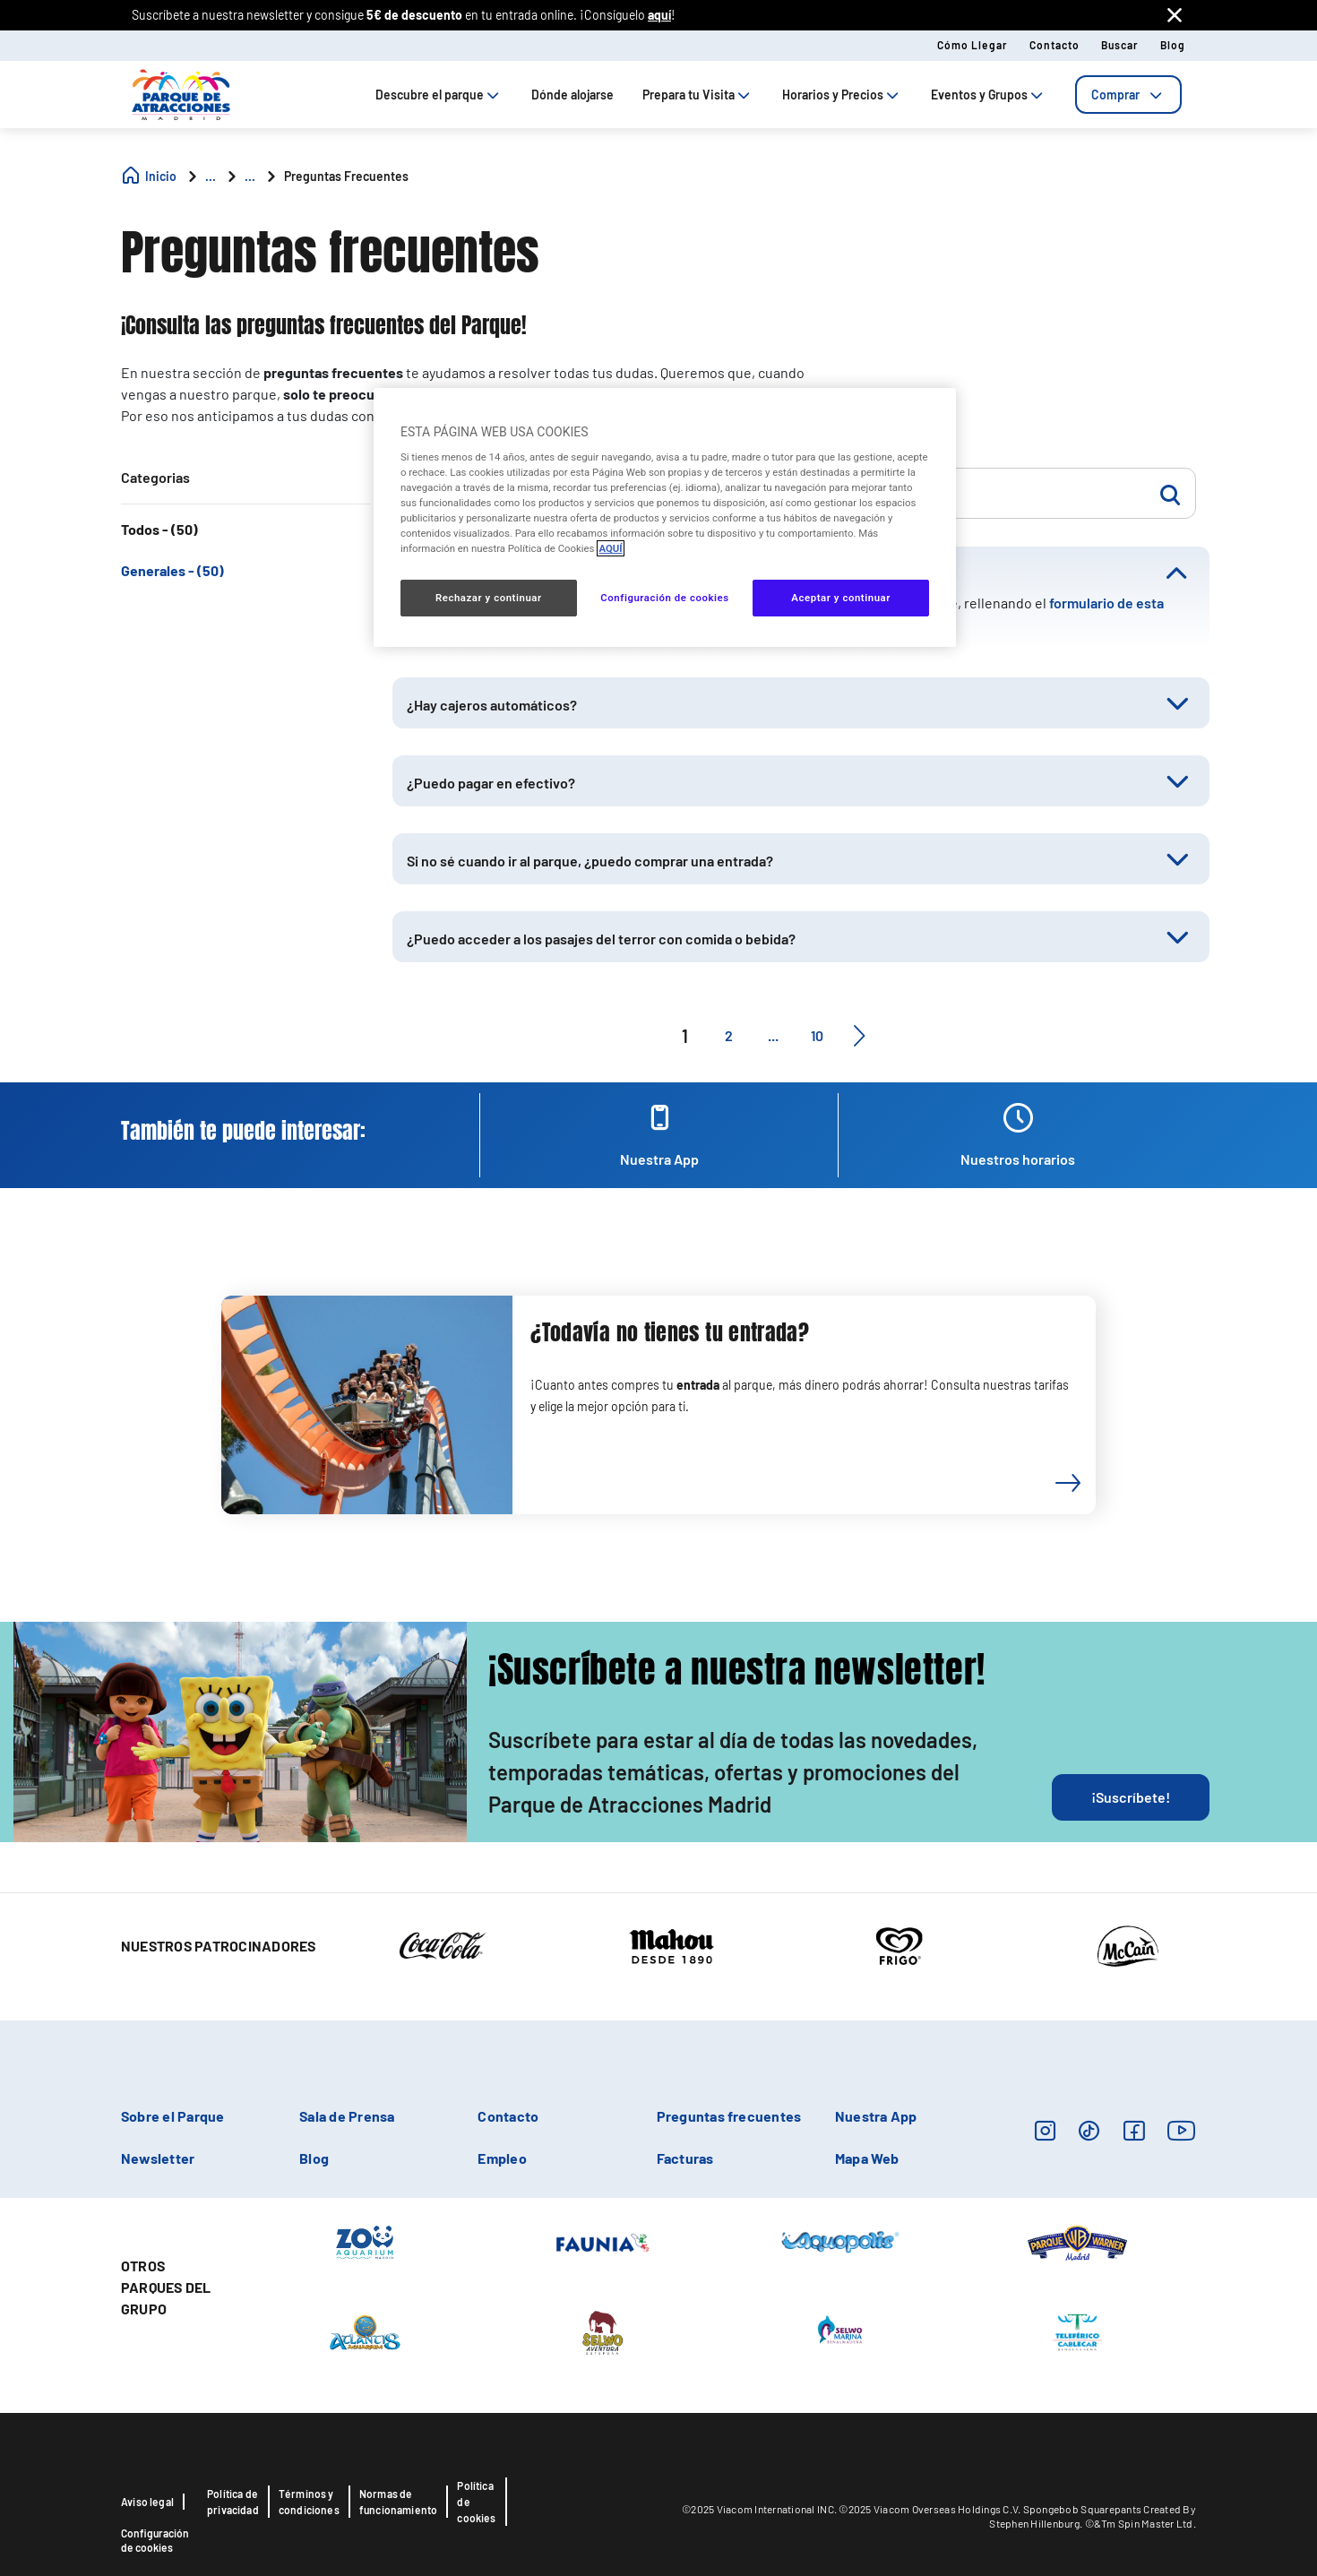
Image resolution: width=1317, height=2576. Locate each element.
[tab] (1128, 94)
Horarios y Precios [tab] (842, 94)
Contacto (1054, 45)
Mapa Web (867, 2158)
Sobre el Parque (173, 2115)
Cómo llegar (972, 45)
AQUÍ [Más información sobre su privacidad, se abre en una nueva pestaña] (610, 548)
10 (817, 1035)
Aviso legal (147, 2501)
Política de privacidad (233, 2501)
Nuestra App (876, 2115)
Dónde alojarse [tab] (572, 94)
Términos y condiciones (309, 2501)
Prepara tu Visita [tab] (697, 94)
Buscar (1120, 45)
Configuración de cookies (155, 2540)
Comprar (1128, 94)
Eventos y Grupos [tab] (988, 94)
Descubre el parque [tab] (439, 94)
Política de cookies (476, 2501)
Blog (1172, 45)
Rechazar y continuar (488, 597)
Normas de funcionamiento (398, 2501)
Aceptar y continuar (841, 597)
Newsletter (157, 2158)
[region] (665, 517)
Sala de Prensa (346, 2115)
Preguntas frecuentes (729, 2115)
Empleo (502, 2158)
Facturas (685, 2158)
